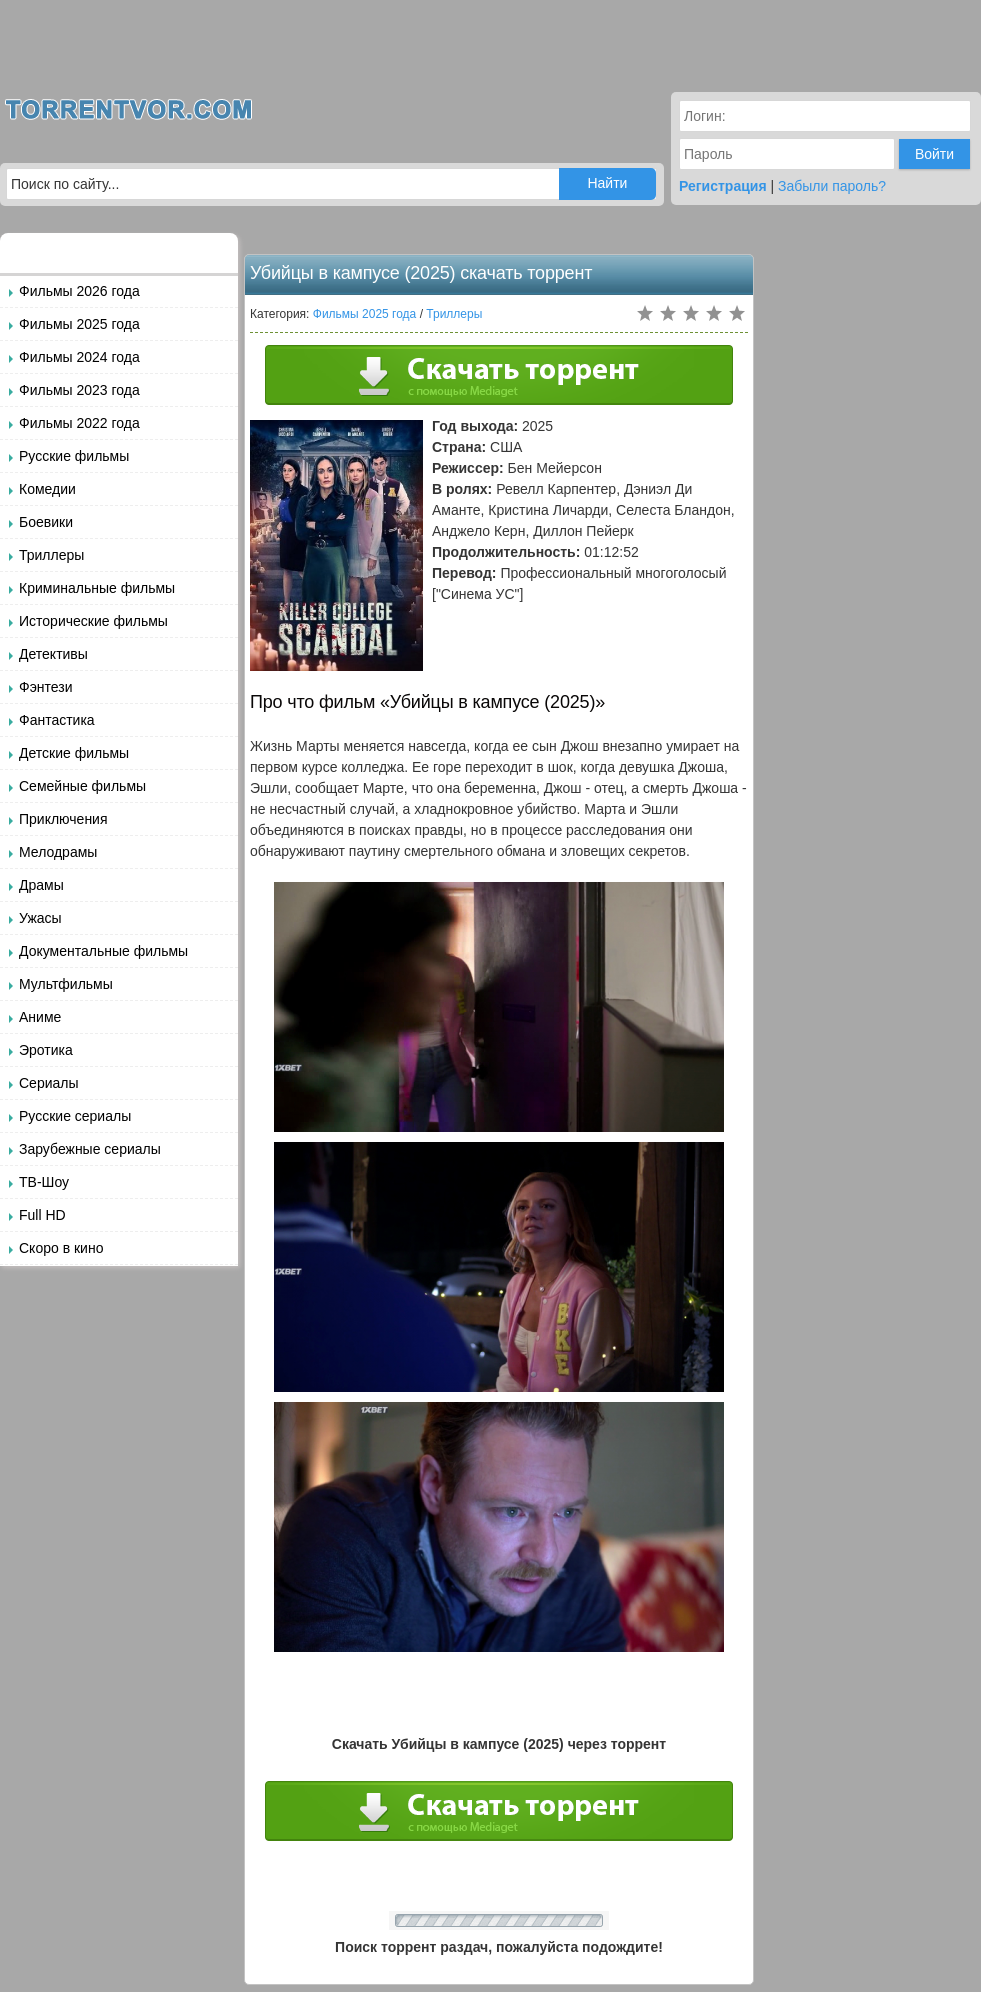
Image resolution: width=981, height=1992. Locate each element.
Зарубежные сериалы (90, 1149)
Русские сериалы (75, 1116)
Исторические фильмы (93, 621)
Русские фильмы (74, 456)
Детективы (53, 654)
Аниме (40, 1017)
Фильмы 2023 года (79, 390)
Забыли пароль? (832, 186)
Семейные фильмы (82, 786)
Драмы (41, 885)
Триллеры (51, 555)
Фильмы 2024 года (79, 357)
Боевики (46, 522)
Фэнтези (46, 687)
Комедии (47, 489)
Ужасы (40, 918)
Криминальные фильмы (97, 588)
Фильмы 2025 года (79, 324)
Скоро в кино (61, 1248)
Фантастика (57, 720)
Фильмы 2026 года (79, 291)
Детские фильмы (74, 753)
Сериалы (49, 1083)
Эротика (46, 1050)
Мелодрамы (58, 852)
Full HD (42, 1215)
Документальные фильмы (103, 951)
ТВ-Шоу (44, 1182)
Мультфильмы (66, 984)
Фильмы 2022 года (79, 423)
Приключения (63, 819)
